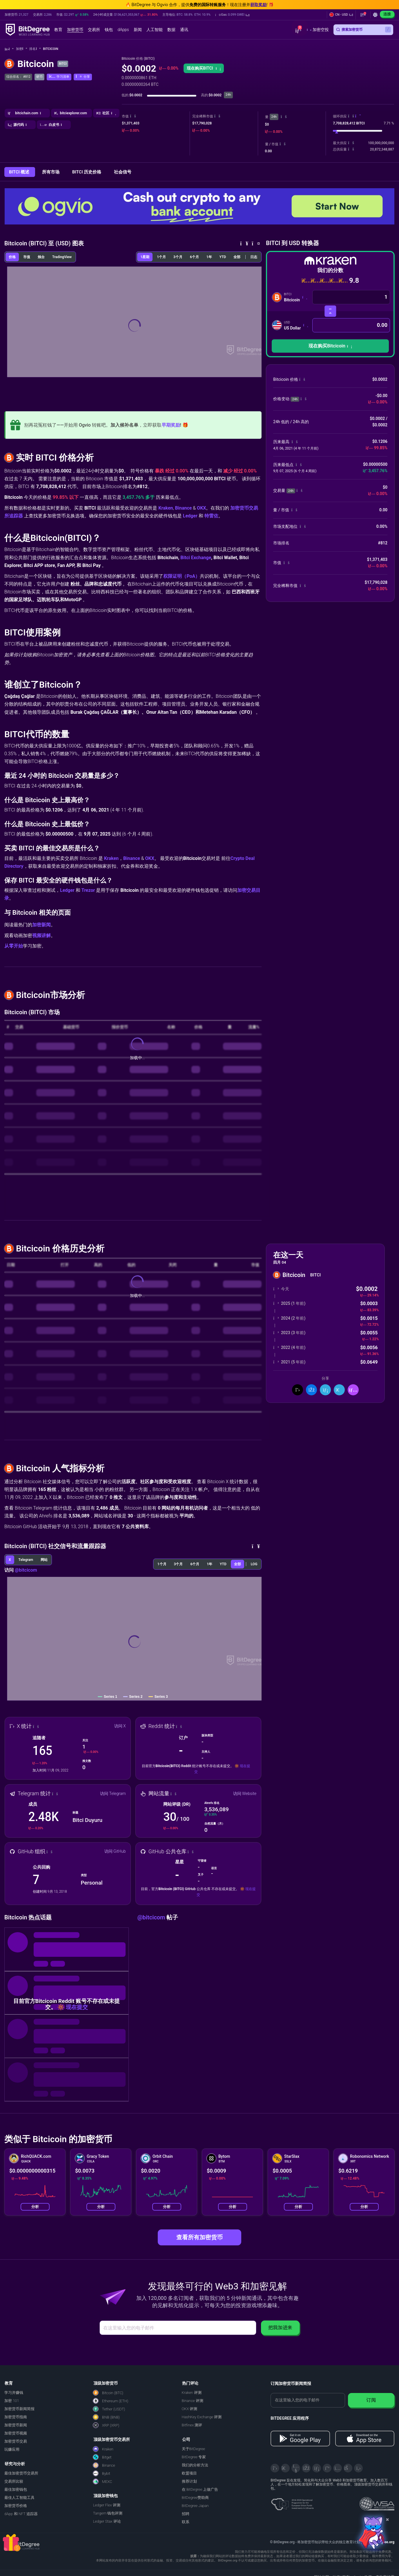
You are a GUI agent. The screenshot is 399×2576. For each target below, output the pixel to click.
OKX (201, 508)
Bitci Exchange (195, 557)
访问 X (120, 1726)
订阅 (371, 2400)
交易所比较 (13, 2481)
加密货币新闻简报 (19, 2409)
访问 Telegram (113, 1793)
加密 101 (11, 2401)
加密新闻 (41, 924)
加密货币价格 (15, 2505)
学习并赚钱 (13, 2392)
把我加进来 (280, 2327)
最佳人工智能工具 (19, 2497)
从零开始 (13, 946)
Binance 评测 (192, 2401)
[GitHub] (358, 2468)
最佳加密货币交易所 (21, 2473)
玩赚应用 (11, 2449)
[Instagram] (337, 2468)
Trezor (88, 890)
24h (274, 117)
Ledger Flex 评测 (106, 2505)
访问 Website (245, 1793)
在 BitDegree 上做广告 (200, 2489)
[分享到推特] (297, 1390)
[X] (275, 2468)
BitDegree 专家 (194, 2457)
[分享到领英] (325, 1390)
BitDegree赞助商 (195, 2497)
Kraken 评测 (192, 2392)
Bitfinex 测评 (192, 2425)
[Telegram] (285, 2468)
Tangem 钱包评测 (108, 2513)
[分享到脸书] (311, 1390)
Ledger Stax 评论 (107, 2521)
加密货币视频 (15, 2433)
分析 (35, 2206)
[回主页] (9, 49)
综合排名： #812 (18, 77)
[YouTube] (295, 2468)
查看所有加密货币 (199, 2237)
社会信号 (122, 172)
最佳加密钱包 (15, 2489)
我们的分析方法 (195, 2465)
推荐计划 (189, 2481)
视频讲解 (41, 935)
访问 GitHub (115, 1851)
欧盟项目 (189, 2473)
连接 (387, 14)
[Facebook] (306, 2468)
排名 (35, 49)
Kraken (165, 508)
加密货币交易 (15, 2441)
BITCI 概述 (19, 172)
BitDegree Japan (195, 2505)
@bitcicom (26, 1570)
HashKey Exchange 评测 (202, 2417)
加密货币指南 (15, 2417)
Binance (183, 508)
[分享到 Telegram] (339, 1390)
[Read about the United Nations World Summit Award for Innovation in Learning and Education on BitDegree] (377, 2502)
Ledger (190, 516)
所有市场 (51, 172)
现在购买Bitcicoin (330, 346)
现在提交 (77, 2007)
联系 (185, 2522)
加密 (21, 49)
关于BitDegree (193, 2449)
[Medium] (327, 2468)
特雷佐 (211, 516)
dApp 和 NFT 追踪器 (21, 2514)
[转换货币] (330, 311)
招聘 (185, 2514)
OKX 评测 (189, 2409)
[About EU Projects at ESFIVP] (292, 2502)
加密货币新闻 (15, 2425)
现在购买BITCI (204, 68)
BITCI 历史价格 (87, 172)
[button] (232, 14)
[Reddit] (348, 2468)
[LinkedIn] (316, 2468)
